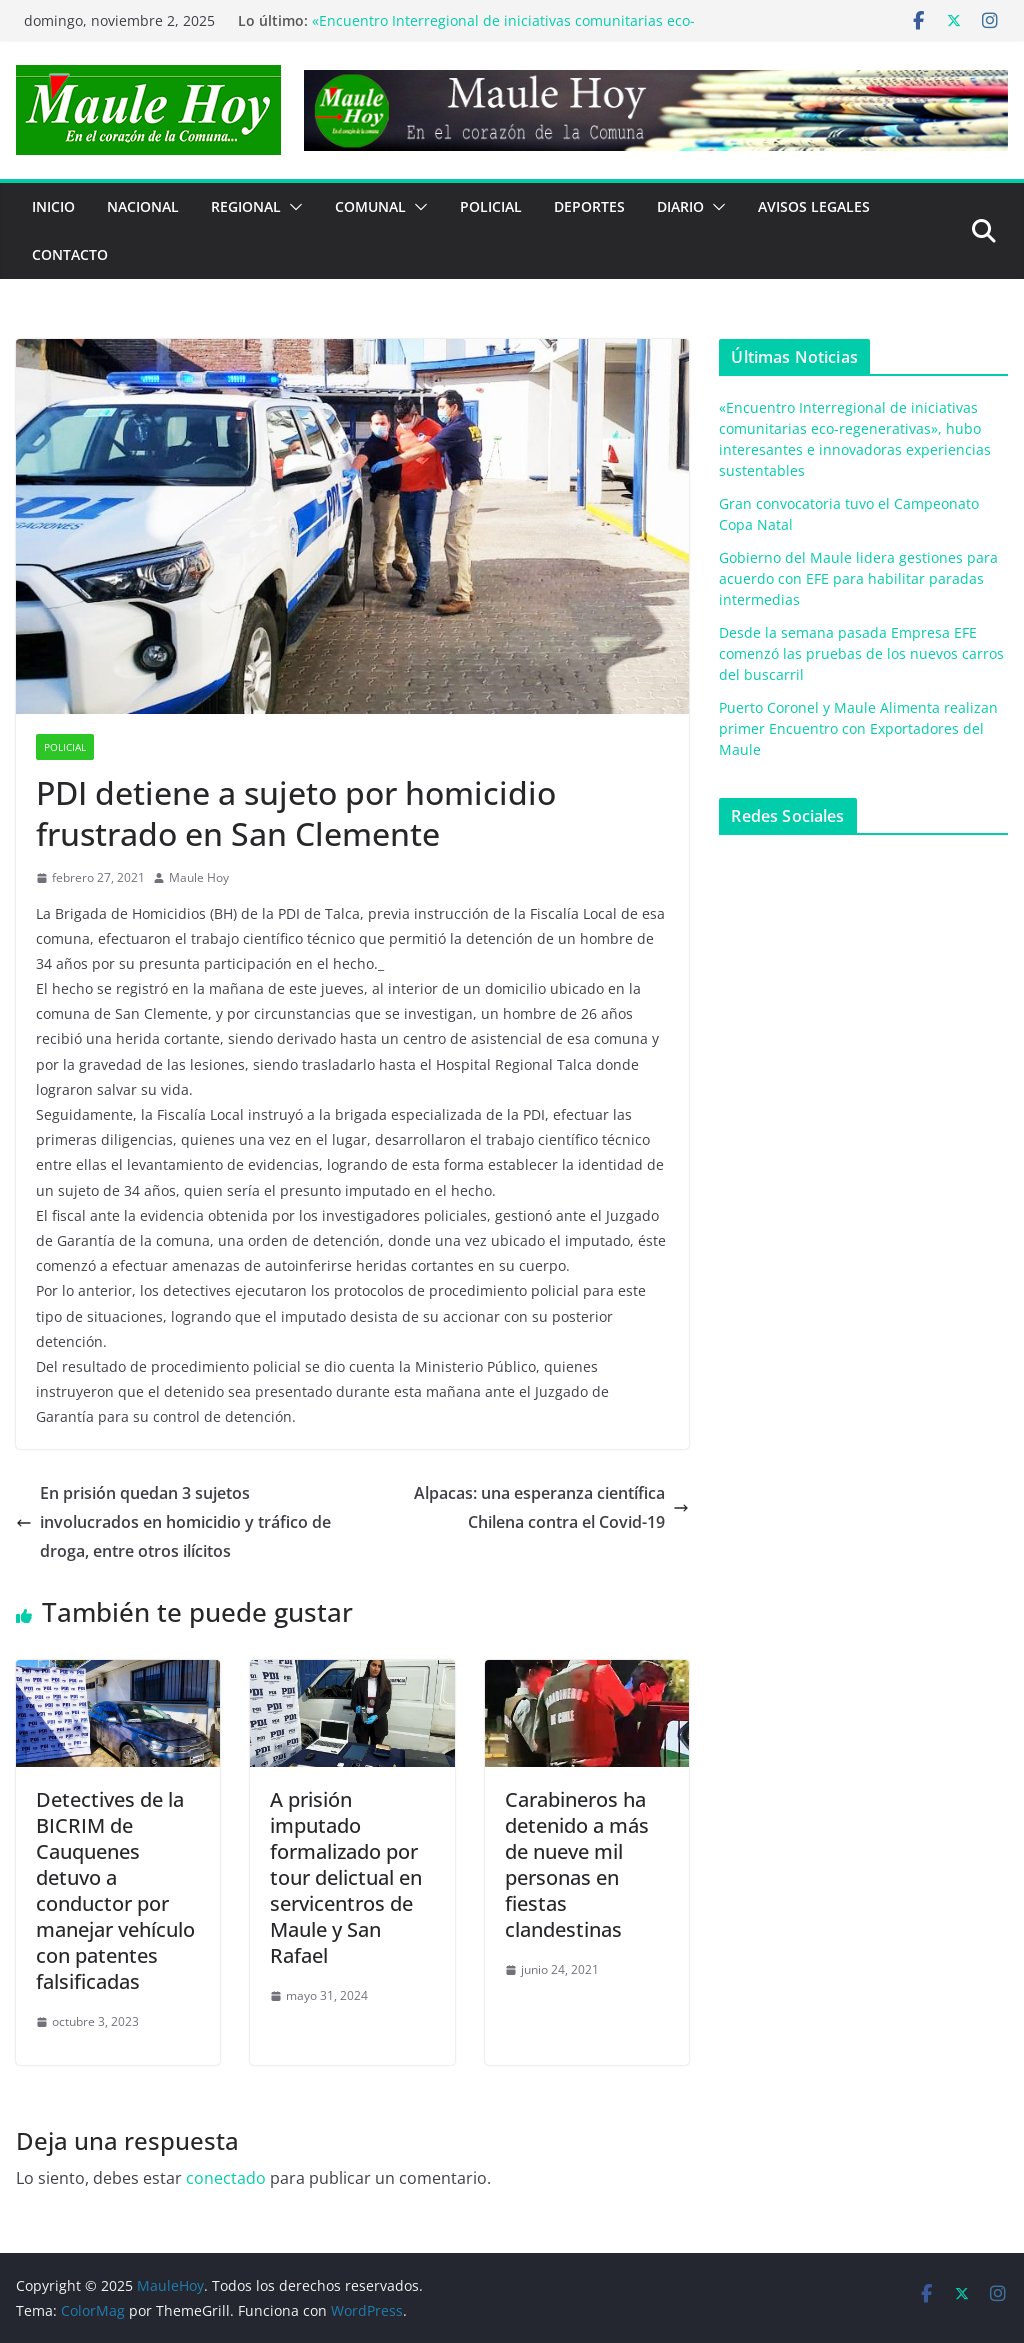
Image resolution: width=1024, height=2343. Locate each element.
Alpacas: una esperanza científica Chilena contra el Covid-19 (551, 1507)
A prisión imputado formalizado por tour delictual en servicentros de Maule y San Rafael (346, 1877)
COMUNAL (370, 206)
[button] (292, 207)
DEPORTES (589, 206)
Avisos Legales (814, 206)
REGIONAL (246, 206)
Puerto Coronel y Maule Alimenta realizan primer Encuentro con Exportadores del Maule (858, 728)
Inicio (53, 206)
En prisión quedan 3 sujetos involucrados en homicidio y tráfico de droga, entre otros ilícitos (173, 1522)
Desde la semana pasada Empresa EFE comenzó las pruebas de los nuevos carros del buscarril (861, 653)
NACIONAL (143, 206)
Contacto (70, 254)
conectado (226, 2178)
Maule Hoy (199, 877)
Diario (680, 206)
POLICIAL (491, 206)
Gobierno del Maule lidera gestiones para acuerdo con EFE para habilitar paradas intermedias (858, 578)
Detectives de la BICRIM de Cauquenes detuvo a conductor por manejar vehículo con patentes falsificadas (115, 1890)
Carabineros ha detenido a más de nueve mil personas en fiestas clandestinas (577, 1864)
